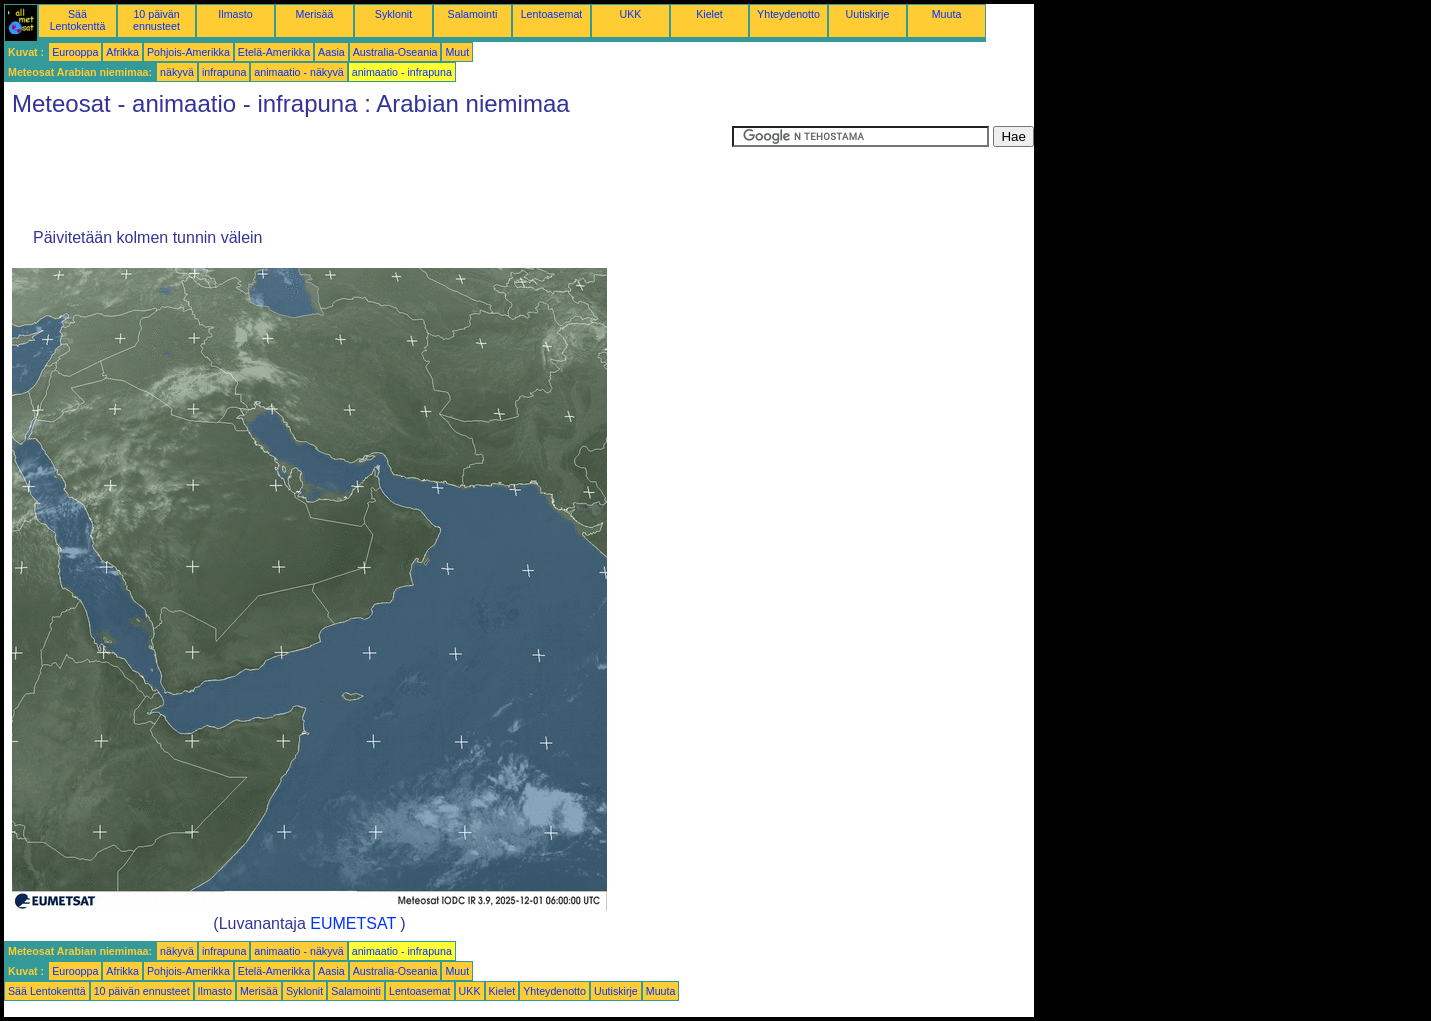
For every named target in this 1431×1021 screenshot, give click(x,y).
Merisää (315, 14)
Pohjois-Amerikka (188, 52)
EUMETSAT (353, 923)
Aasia (331, 52)
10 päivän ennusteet (156, 20)
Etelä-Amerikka (274, 52)
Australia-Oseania (395, 52)
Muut (457, 52)
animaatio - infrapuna (402, 72)
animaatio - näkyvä (298, 72)
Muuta (947, 14)
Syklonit (393, 14)
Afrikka (122, 52)
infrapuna (224, 72)
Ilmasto (235, 14)
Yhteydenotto (788, 14)
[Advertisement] (368, 171)
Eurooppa (75, 52)
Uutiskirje (868, 14)
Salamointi (473, 14)
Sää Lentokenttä (78, 20)
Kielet (709, 14)
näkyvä (177, 72)
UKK (631, 14)
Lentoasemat (552, 14)
